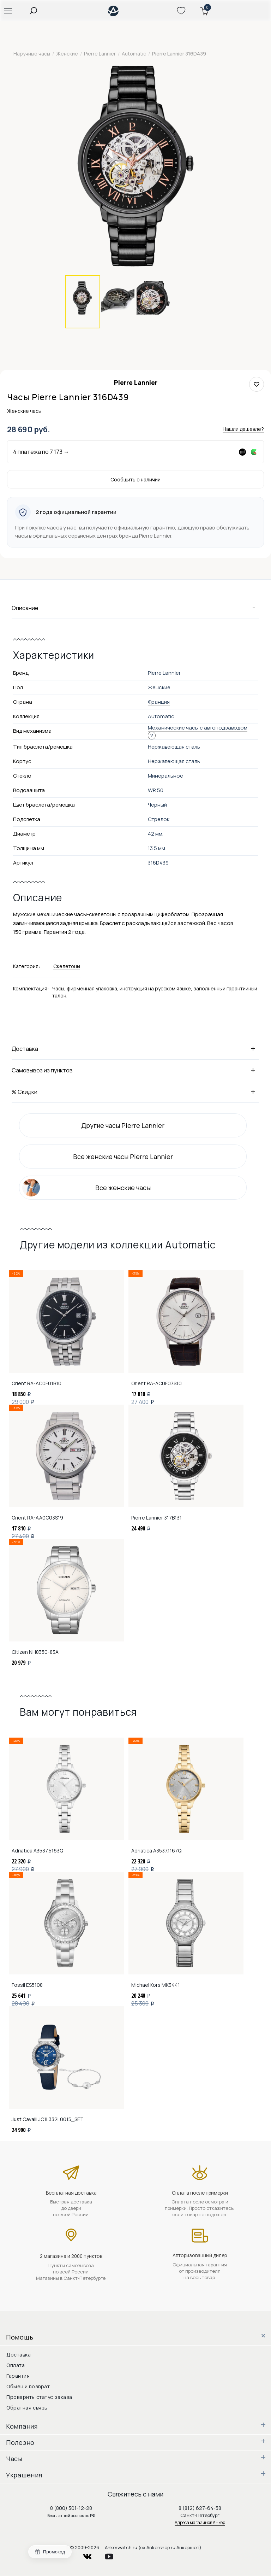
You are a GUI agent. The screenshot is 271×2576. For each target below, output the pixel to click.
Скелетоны (66, 966)
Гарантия (18, 2375)
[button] (8, 10)
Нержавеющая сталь (174, 761)
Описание (135, 607)
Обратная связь (27, 2407)
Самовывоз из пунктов (135, 1070)
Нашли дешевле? (243, 429)
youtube (113, 2554)
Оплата (15, 2365)
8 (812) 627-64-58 (200, 2508)
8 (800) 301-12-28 (71, 2508)
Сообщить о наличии (135, 479)
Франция (159, 702)
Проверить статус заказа (39, 2397)
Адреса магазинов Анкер (200, 2522)
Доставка (135, 1048)
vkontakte (92, 2554)
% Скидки (135, 1091)
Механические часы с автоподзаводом (197, 727)
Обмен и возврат (28, 2386)
